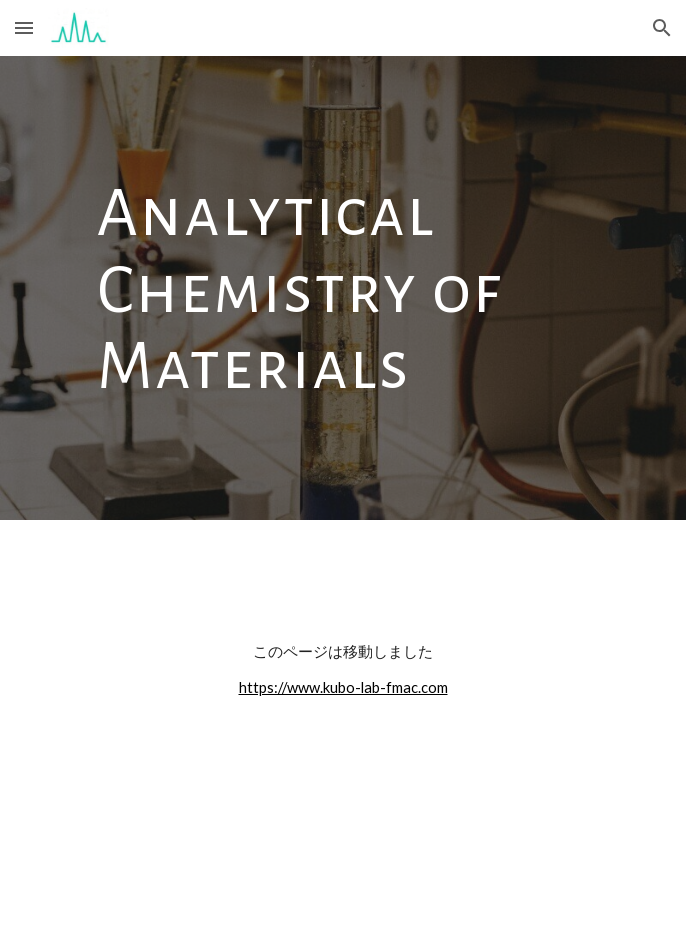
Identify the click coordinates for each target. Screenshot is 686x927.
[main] (342, 288)
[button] (24, 27)
